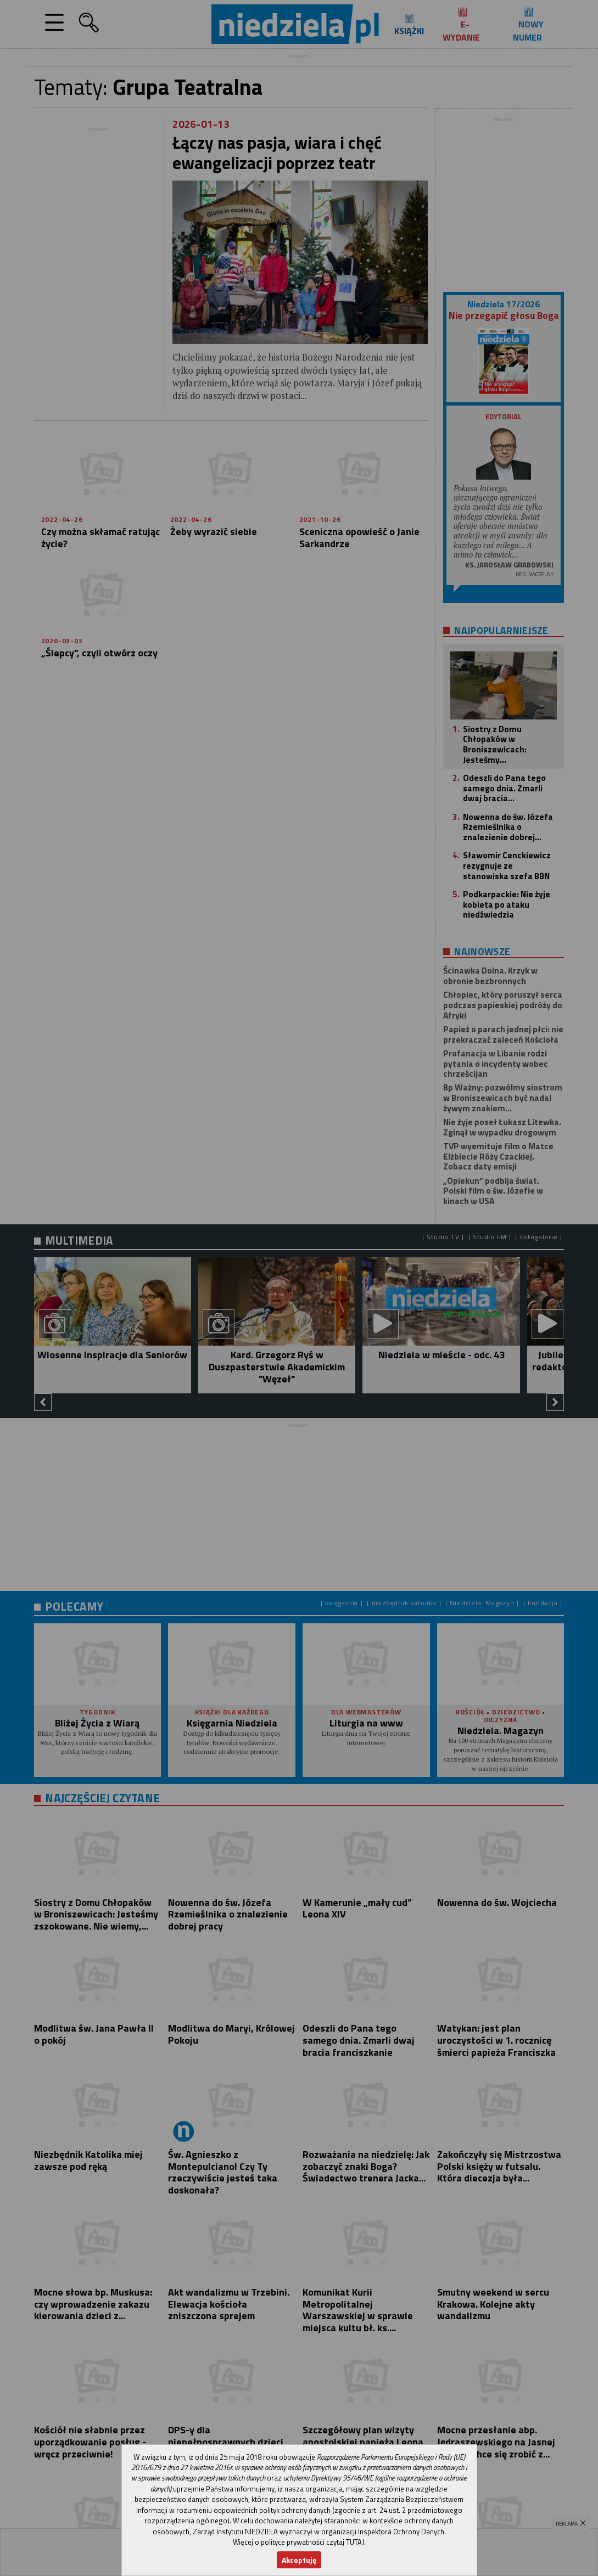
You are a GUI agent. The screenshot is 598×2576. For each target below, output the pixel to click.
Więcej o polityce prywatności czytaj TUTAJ (298, 2541)
